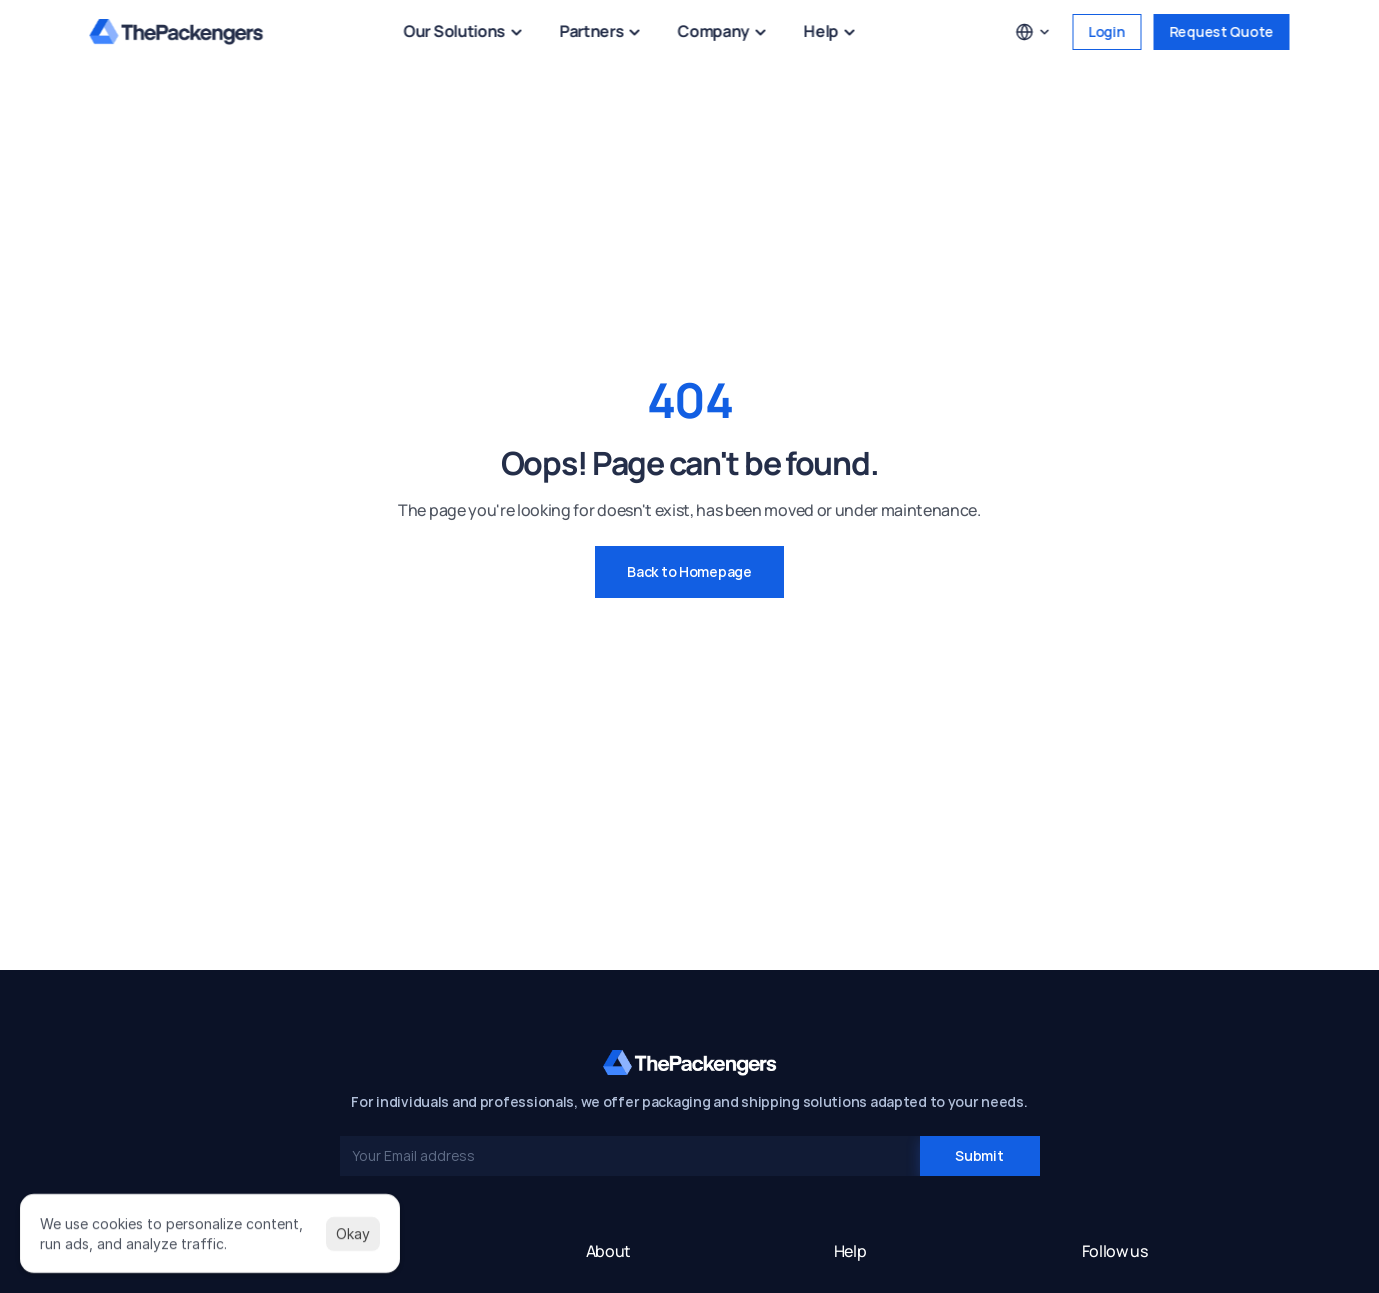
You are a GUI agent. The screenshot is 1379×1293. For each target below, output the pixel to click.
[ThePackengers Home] (177, 32)
